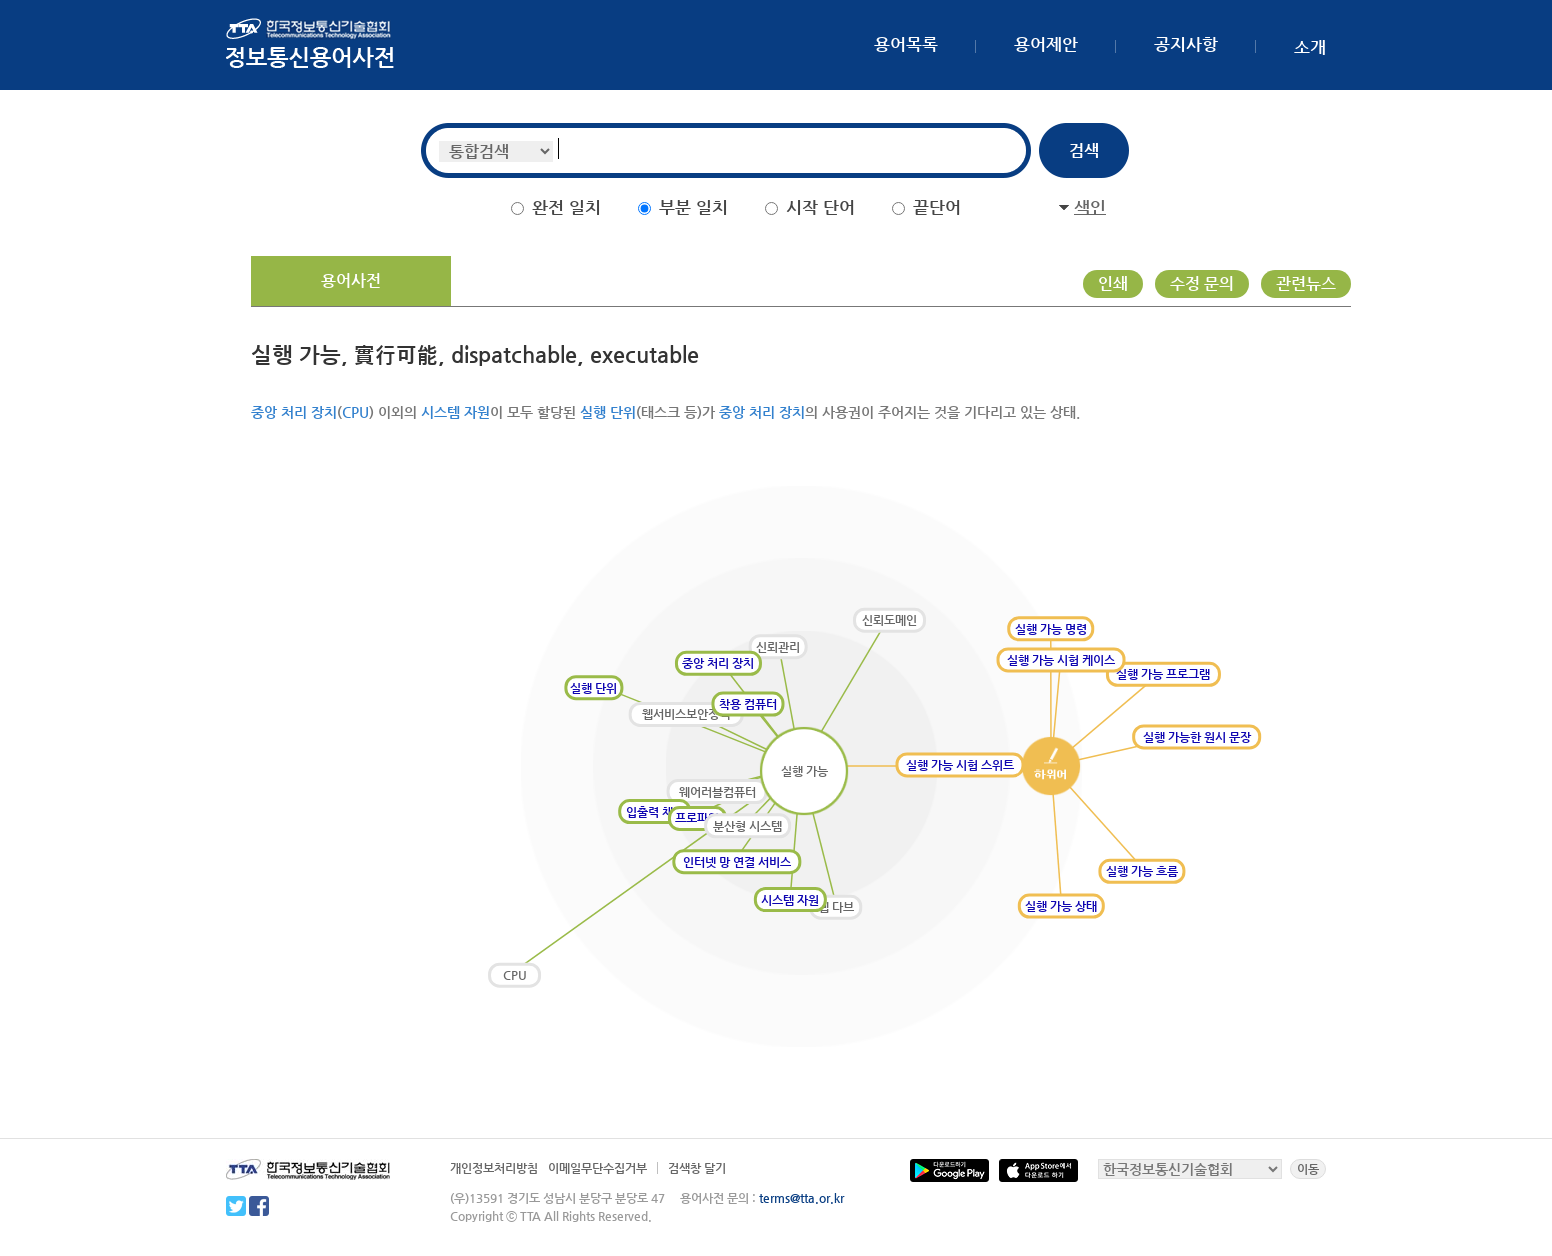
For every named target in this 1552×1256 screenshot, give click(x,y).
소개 (1310, 47)
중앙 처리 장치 (294, 412)
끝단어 (937, 207)
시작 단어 (820, 207)
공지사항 (1186, 44)
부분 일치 (693, 207)
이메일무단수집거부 (597, 1168)
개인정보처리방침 (494, 1168)
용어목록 (906, 44)
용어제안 (1046, 44)
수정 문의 (1202, 283)
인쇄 (1113, 283)
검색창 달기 (697, 1168)
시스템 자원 (455, 412)
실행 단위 (608, 412)
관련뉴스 (1306, 283)
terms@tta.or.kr (801, 1198)
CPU (355, 412)
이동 (1308, 1169)
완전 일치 (566, 207)
